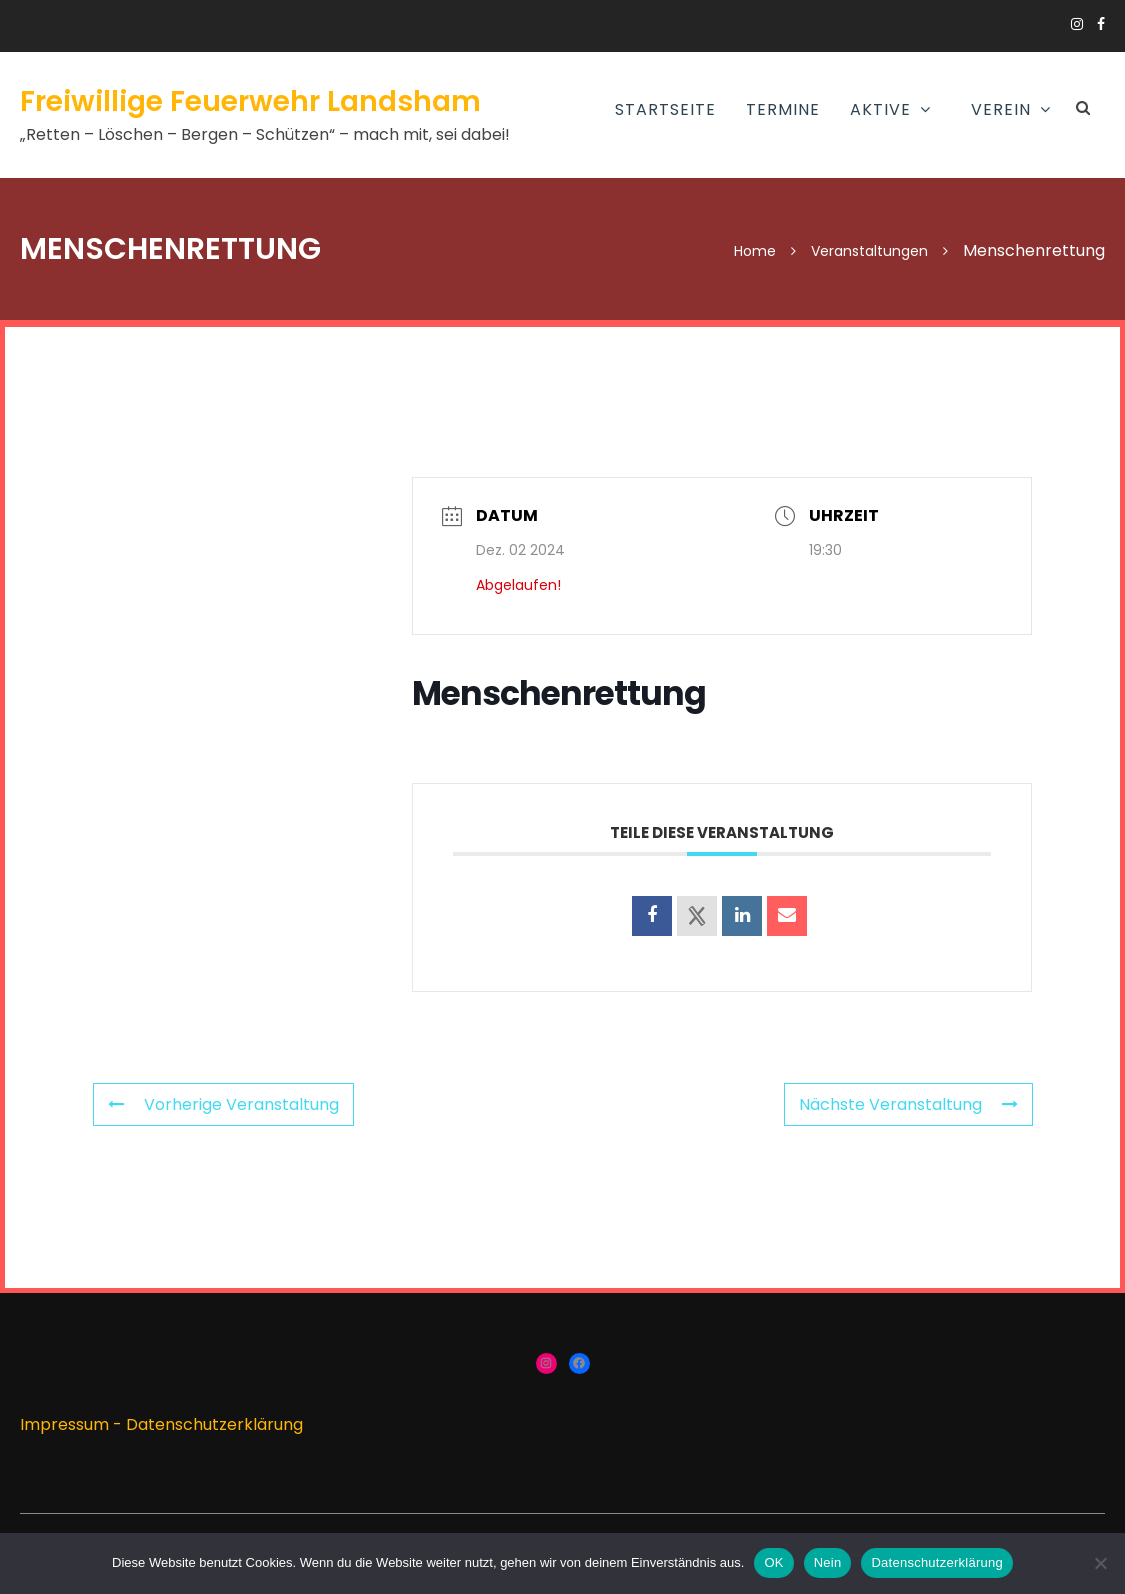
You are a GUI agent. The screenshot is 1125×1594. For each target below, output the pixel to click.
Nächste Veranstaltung (908, 1104)
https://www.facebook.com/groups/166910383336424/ (1101, 24)
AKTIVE (880, 109)
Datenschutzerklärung (214, 1424)
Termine (783, 109)
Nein (828, 1562)
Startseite (665, 109)
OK (773, 1562)
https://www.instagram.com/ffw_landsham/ (1077, 24)
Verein (1001, 109)
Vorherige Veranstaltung (223, 1104)
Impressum (64, 1424)
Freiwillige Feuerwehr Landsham (250, 101)
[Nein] (1100, 1563)
